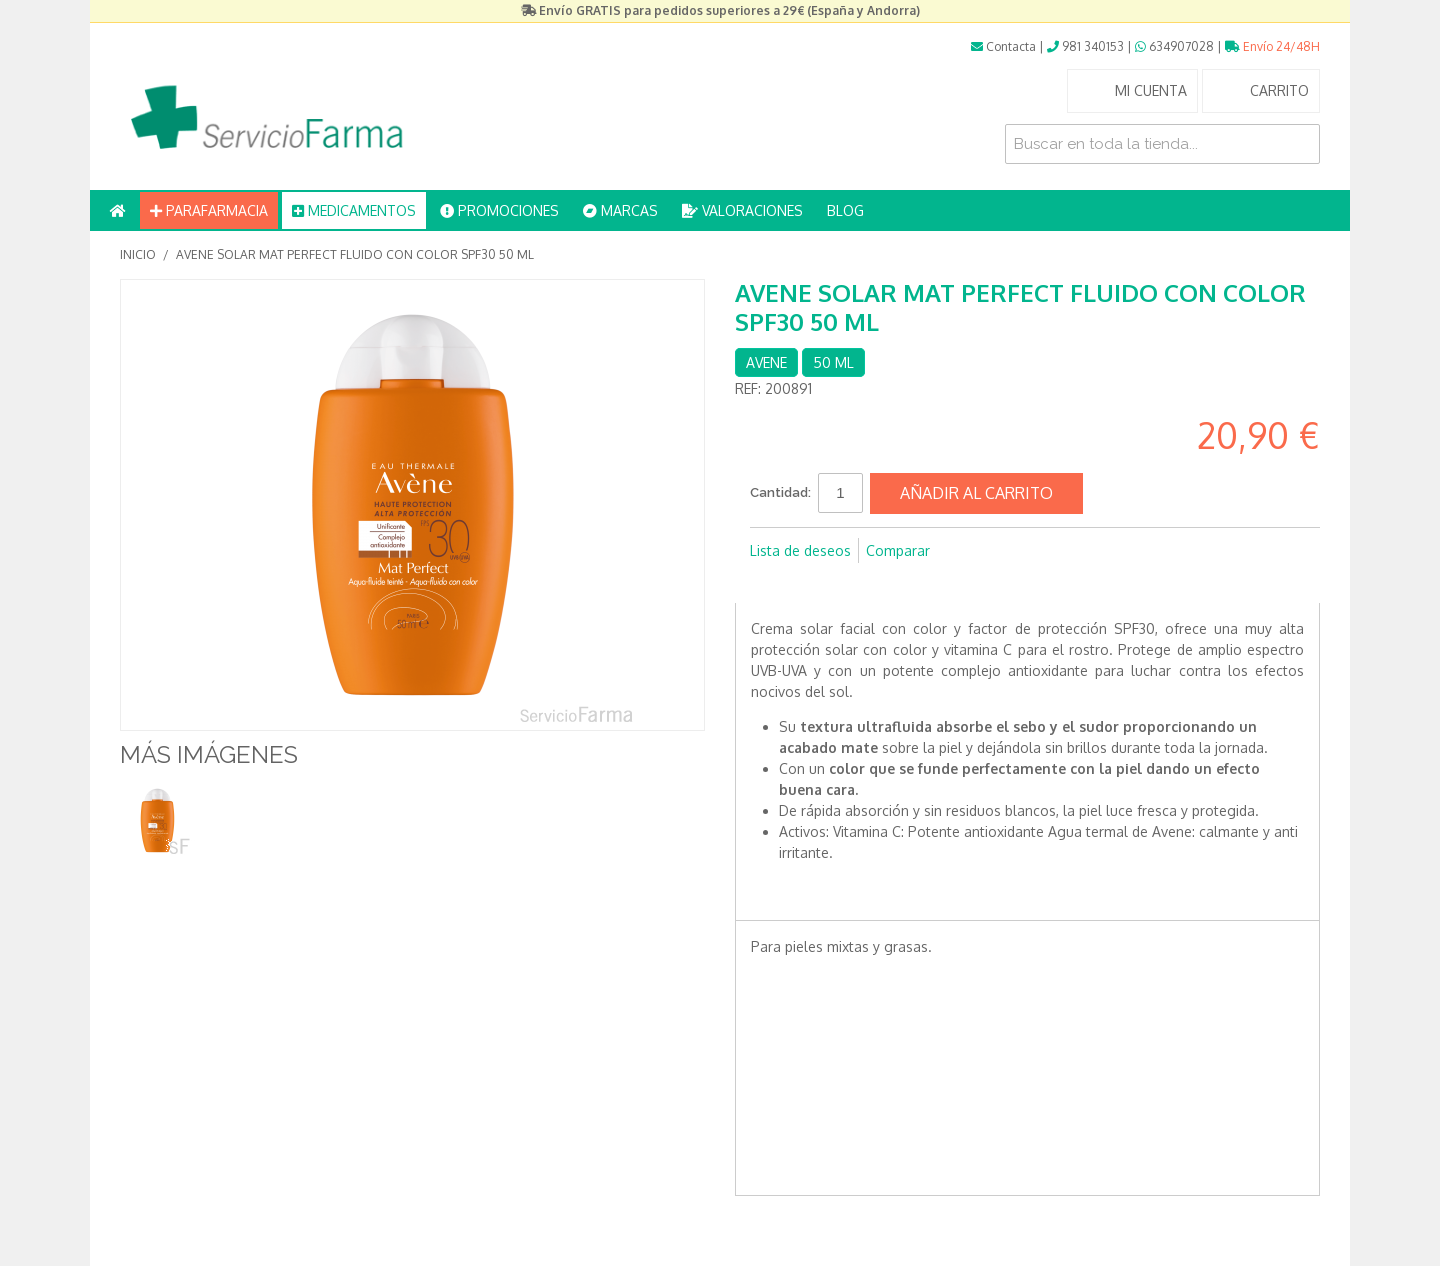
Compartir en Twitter (810, 583)
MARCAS (620, 210)
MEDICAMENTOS (354, 210)
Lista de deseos (800, 550)
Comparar (898, 550)
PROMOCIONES (499, 210)
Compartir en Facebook (770, 583)
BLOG (845, 210)
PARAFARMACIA (209, 210)
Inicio (138, 254)
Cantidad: (780, 492)
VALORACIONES (742, 210)
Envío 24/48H (1272, 46)
